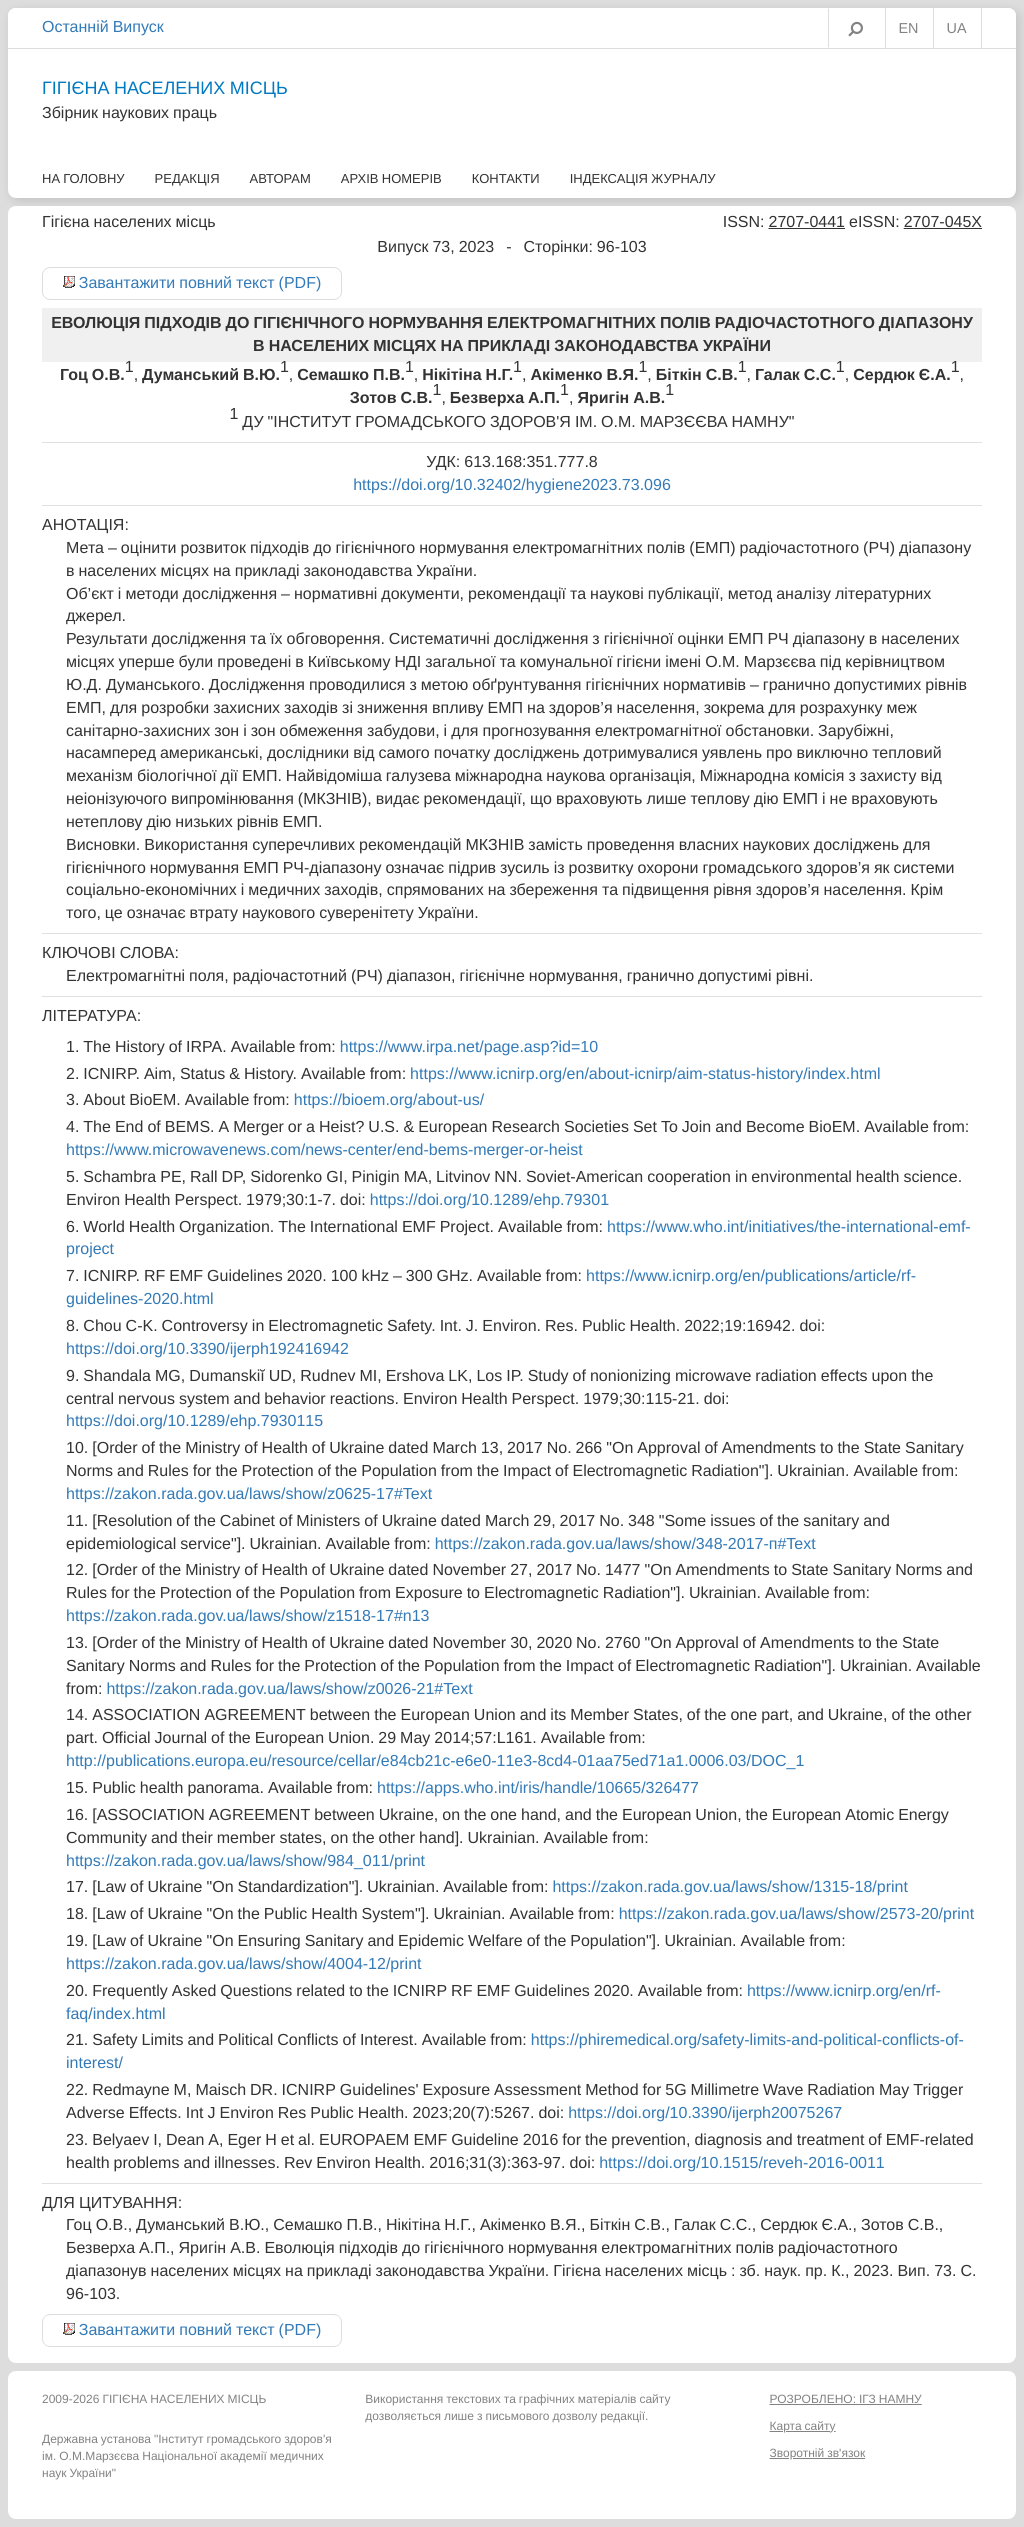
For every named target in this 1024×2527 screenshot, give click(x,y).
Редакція (187, 178)
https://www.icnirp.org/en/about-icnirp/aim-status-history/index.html (645, 1074)
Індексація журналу (643, 178)
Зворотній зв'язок (817, 2453)
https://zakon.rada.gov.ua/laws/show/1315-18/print (729, 1887)
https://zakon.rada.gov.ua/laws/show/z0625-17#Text (249, 1494)
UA (957, 29)
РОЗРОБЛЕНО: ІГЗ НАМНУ (845, 2399)
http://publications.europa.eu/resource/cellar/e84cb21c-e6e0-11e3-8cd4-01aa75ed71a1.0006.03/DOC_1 (435, 1761)
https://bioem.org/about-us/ (389, 1100)
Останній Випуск (103, 27)
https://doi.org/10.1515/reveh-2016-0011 (742, 2163)
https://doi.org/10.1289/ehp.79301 (489, 1200)
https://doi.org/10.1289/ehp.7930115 (194, 1421)
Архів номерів (391, 178)
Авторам (280, 178)
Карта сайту (802, 2426)
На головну (83, 178)
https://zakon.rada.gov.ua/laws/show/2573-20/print (796, 1914)
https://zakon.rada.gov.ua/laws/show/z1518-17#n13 (248, 1616)
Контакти (506, 178)
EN (909, 29)
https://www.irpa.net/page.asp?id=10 (469, 1047)
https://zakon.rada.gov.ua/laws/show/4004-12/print (243, 1964)
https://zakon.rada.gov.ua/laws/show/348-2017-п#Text (625, 1544)
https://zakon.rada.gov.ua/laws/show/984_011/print (245, 1861)
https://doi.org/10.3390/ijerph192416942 (207, 1349)
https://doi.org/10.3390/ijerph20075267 (705, 2113)
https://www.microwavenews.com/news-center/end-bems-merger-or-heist (324, 1150)
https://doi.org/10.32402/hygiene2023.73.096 (512, 485)
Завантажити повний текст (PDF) (200, 283)
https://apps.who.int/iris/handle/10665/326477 (538, 1788)
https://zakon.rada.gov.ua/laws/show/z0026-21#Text (289, 1689)
